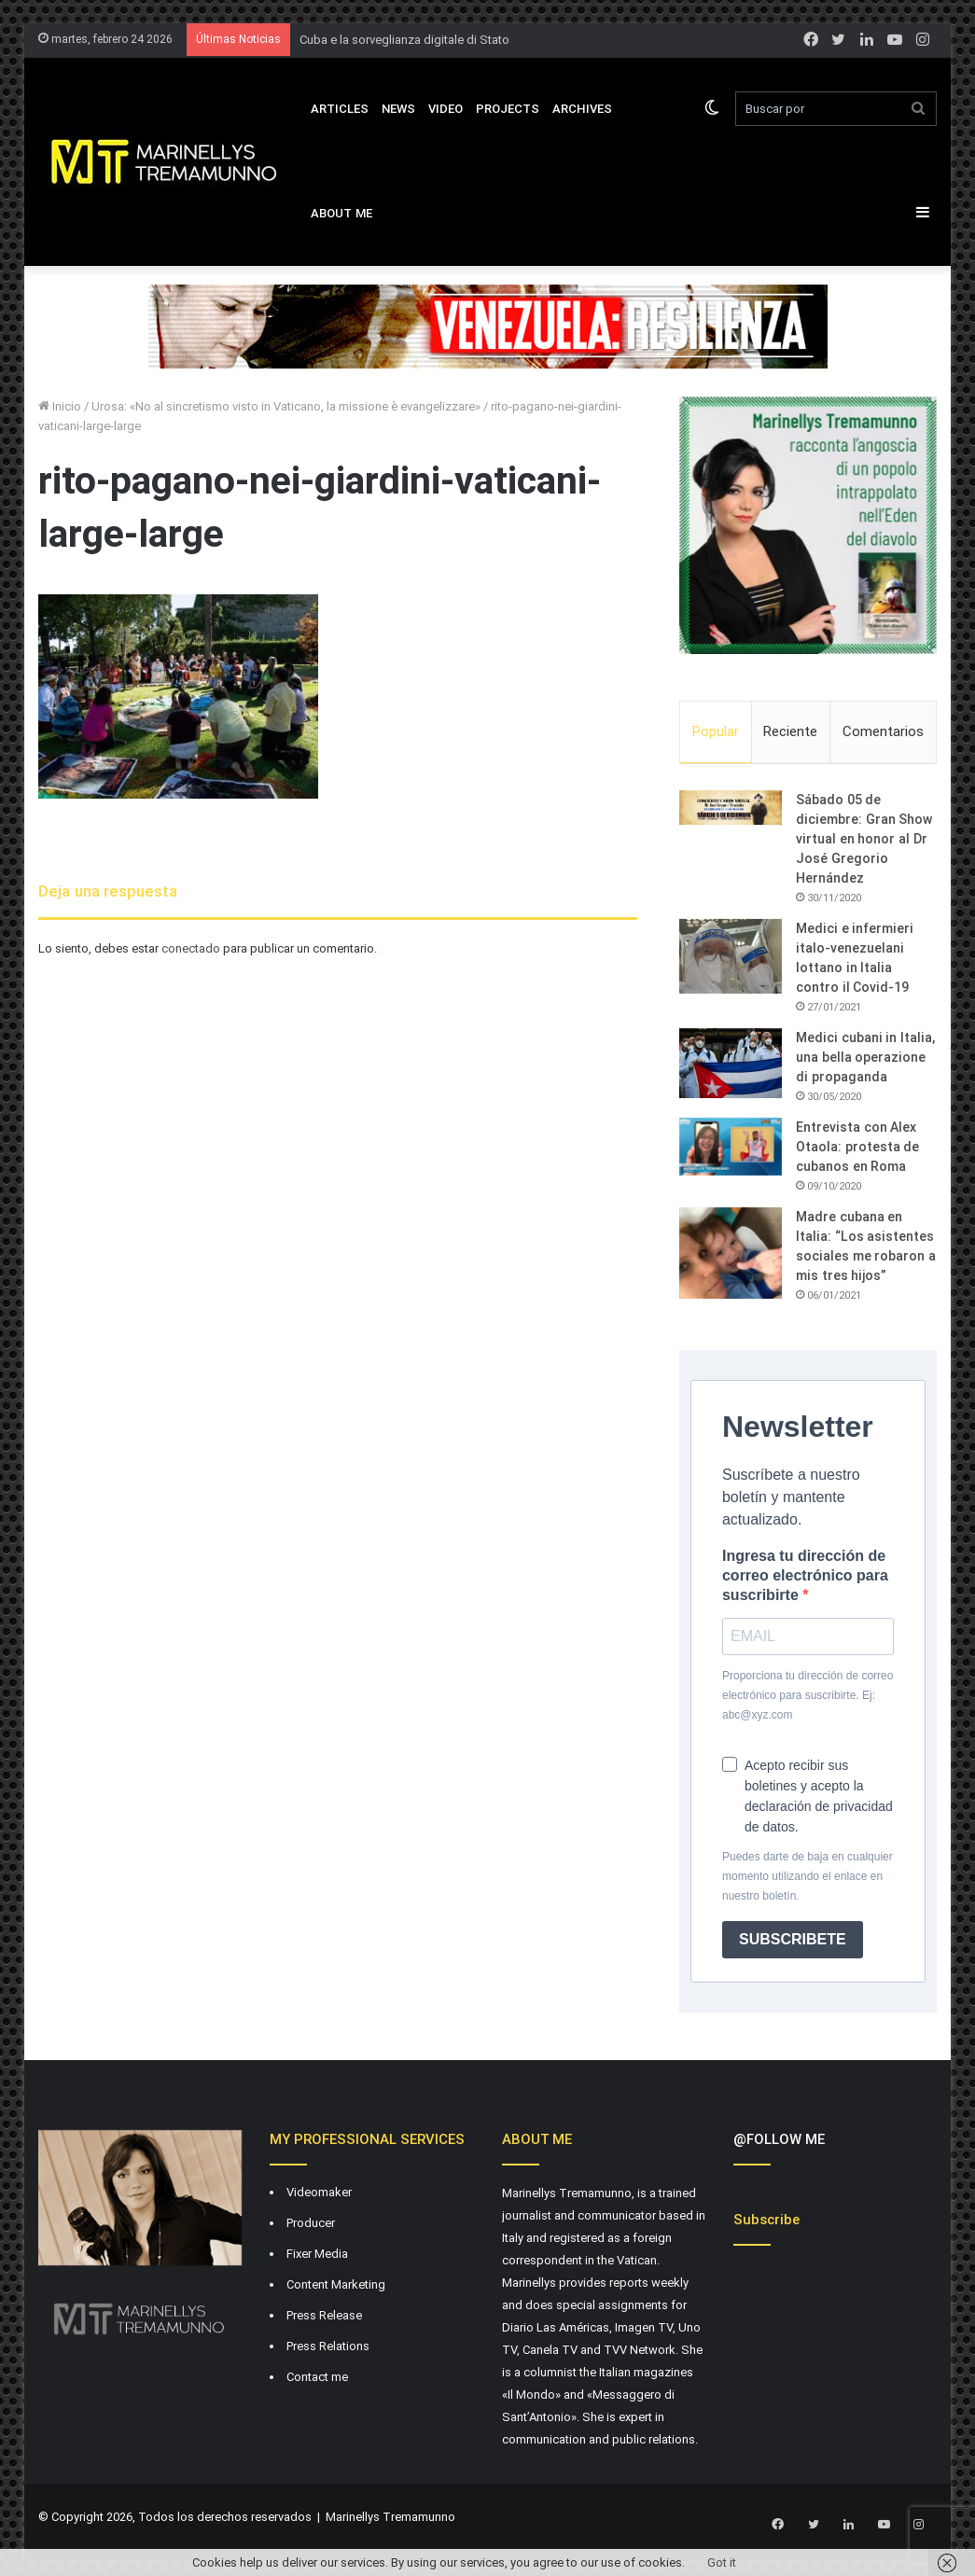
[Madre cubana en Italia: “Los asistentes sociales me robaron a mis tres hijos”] (730, 1255)
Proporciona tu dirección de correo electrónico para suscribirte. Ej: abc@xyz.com (807, 1697)
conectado (190, 948)
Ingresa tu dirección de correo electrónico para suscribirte (805, 1577)
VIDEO (445, 109)
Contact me (317, 2379)
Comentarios (883, 731)
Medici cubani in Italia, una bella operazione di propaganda (865, 1059)
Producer (310, 2225)
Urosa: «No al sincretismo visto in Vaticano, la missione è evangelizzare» (286, 406)
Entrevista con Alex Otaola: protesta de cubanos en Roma (857, 1148)
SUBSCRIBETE (792, 1941)
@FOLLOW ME (779, 2141)
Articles (340, 109)
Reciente (790, 731)
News (398, 109)
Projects (507, 109)
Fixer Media (317, 2256)
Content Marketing (335, 2286)
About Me (341, 213)
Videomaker (319, 2194)
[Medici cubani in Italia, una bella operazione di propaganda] (730, 1065)
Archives (582, 109)
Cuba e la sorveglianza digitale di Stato (404, 40)
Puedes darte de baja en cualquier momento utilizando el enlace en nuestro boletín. (807, 1878)
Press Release (324, 2317)
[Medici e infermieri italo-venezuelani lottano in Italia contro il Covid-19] (730, 958)
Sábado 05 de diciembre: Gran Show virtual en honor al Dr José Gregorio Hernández (864, 840)
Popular (715, 731)
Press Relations (327, 2348)
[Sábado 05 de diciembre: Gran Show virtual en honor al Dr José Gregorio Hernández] (730, 810)
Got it (721, 2562)
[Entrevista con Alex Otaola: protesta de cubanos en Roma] (730, 1148)
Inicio (59, 406)
